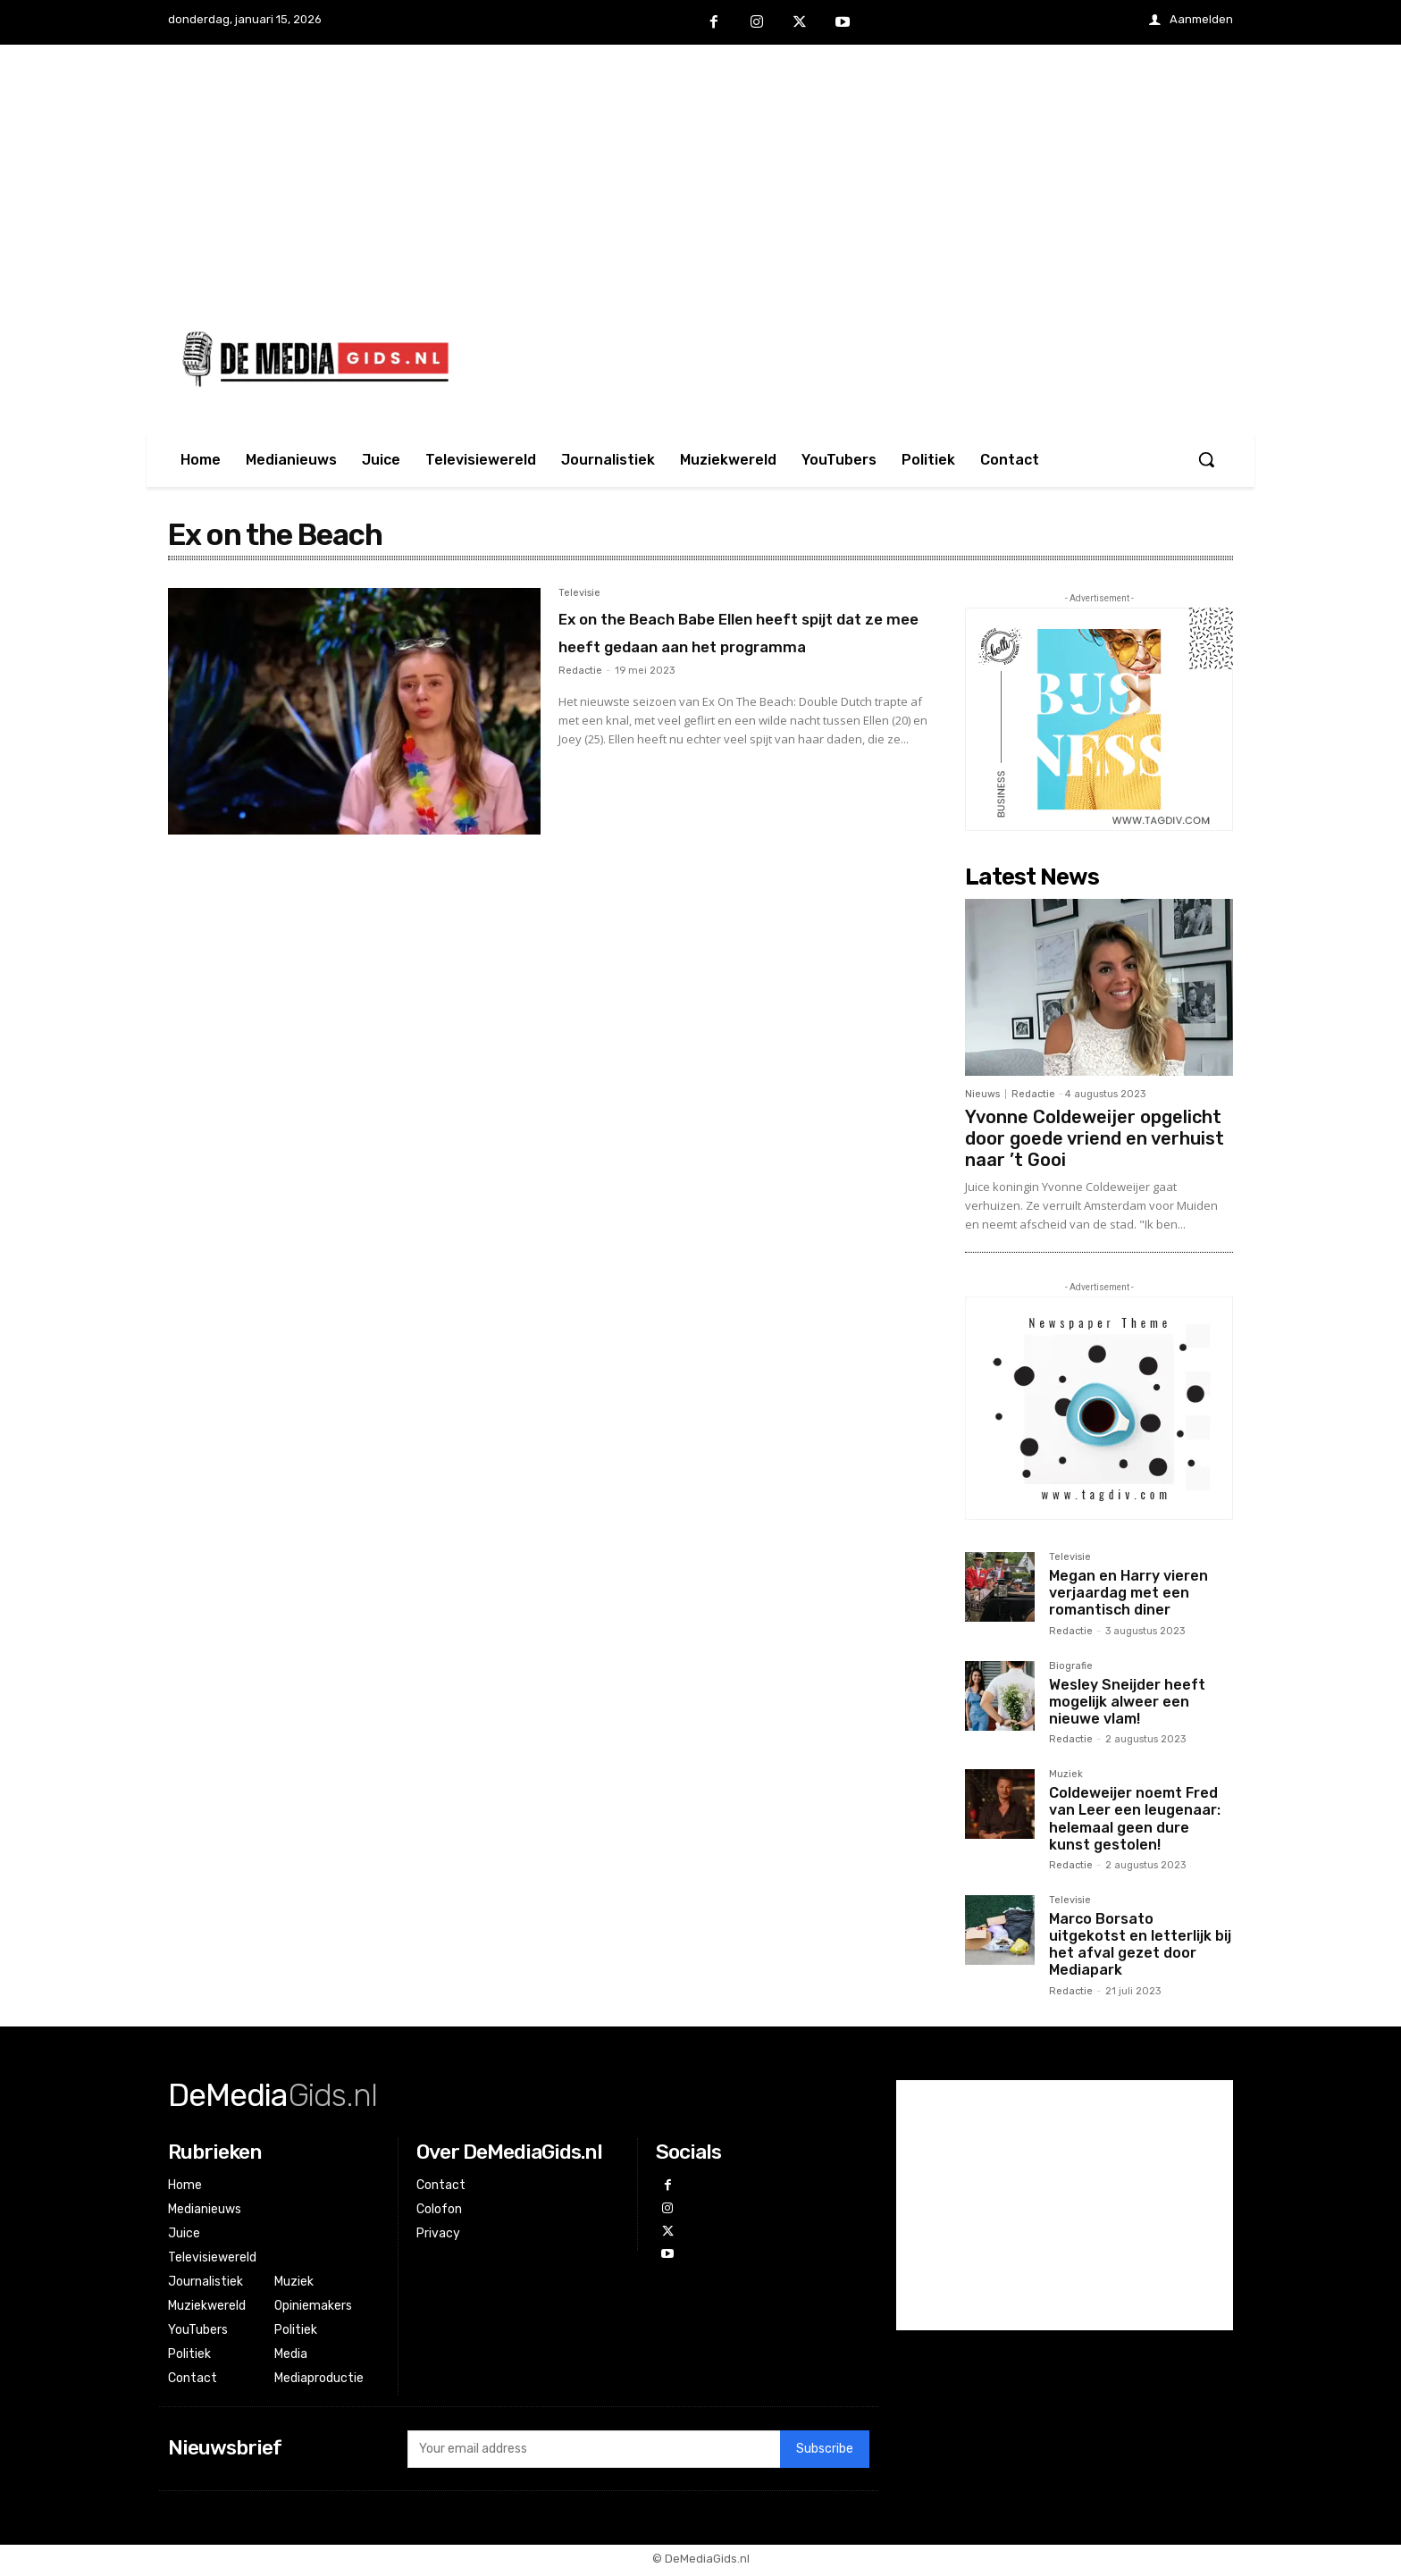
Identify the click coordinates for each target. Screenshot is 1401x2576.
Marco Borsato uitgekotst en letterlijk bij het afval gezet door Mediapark (1140, 1944)
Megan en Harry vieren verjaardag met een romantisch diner (1128, 1592)
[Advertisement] (700, 170)
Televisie (579, 593)
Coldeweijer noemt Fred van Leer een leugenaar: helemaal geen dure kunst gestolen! (1135, 1818)
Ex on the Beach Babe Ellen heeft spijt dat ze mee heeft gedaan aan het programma (716, 644)
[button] (1206, 459)
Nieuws (982, 1094)
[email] (593, 2453)
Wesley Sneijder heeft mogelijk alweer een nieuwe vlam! (1127, 1701)
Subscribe (824, 2453)
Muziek (1066, 1774)
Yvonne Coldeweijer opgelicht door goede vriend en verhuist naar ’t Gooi (1094, 1138)
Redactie (580, 699)
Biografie (1071, 1666)
